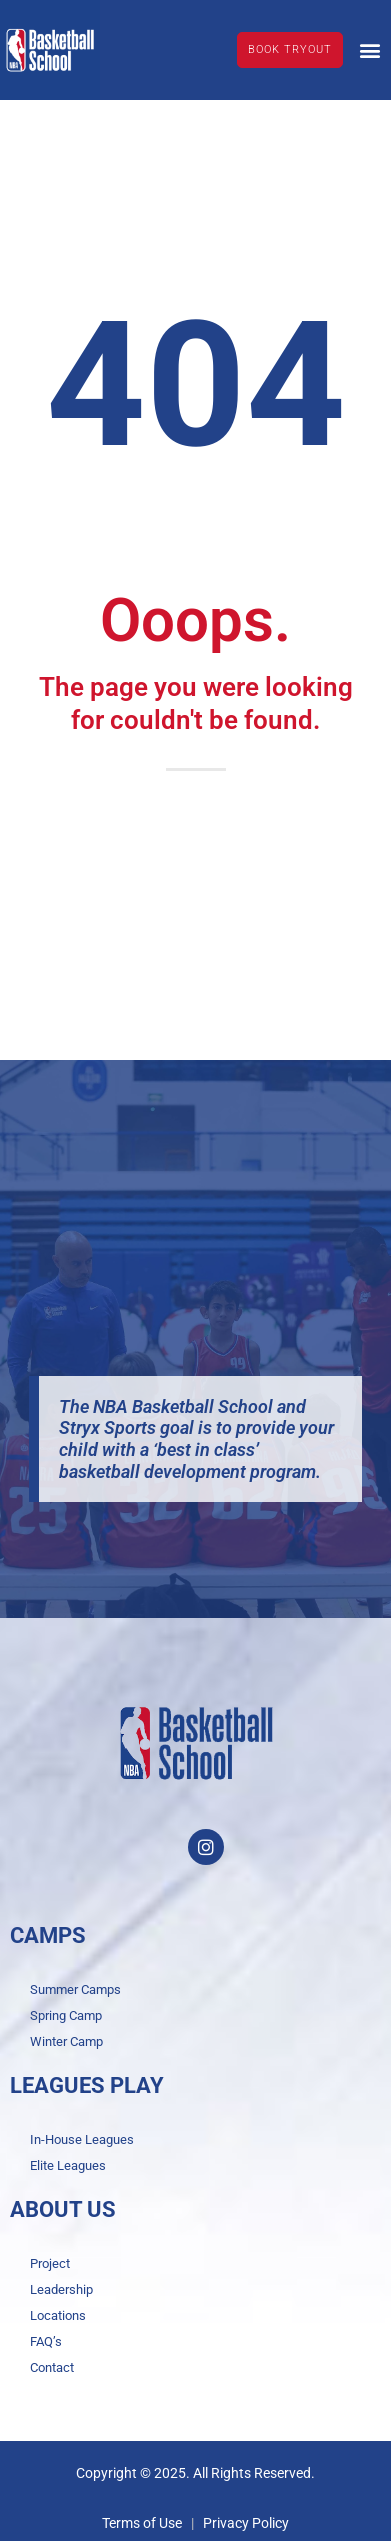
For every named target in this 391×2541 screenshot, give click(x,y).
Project (50, 2263)
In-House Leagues (82, 2139)
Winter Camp (66, 2041)
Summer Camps (75, 1989)
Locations (58, 2315)
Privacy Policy (246, 2523)
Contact (52, 2367)
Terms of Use (142, 2523)
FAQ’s (46, 2341)
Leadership (61, 2289)
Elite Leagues (68, 2165)
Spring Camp (66, 2015)
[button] (369, 49)
